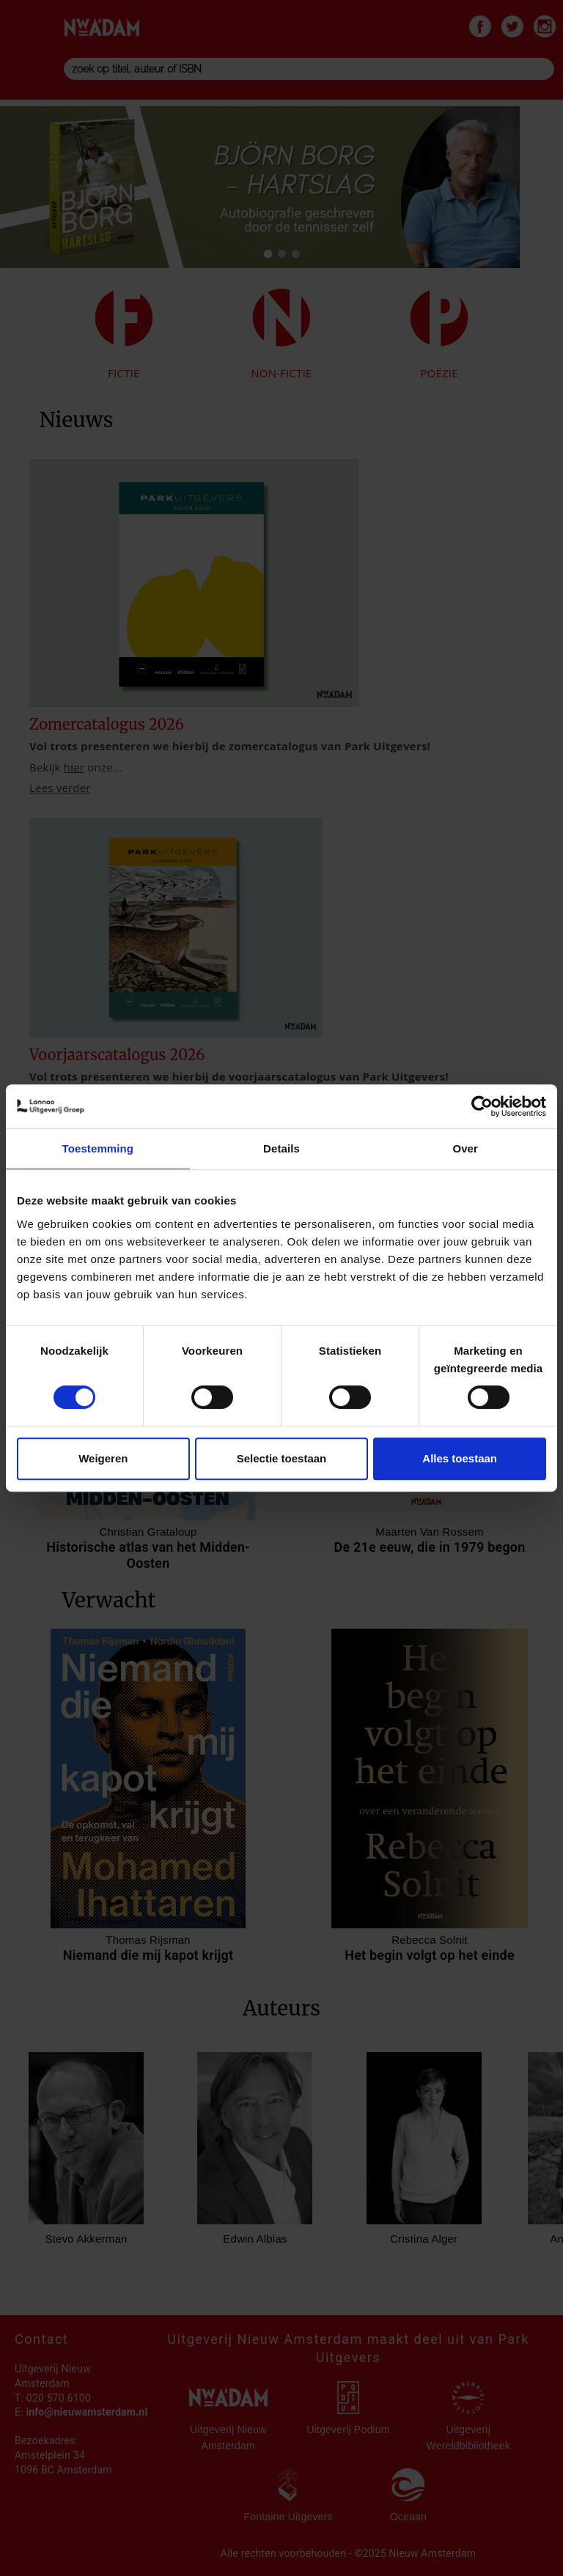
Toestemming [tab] (98, 1148)
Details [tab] (281, 1148)
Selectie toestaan (282, 1458)
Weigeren (103, 1458)
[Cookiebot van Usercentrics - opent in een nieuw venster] (482, 1106)
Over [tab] (465, 1148)
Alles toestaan (459, 1458)
